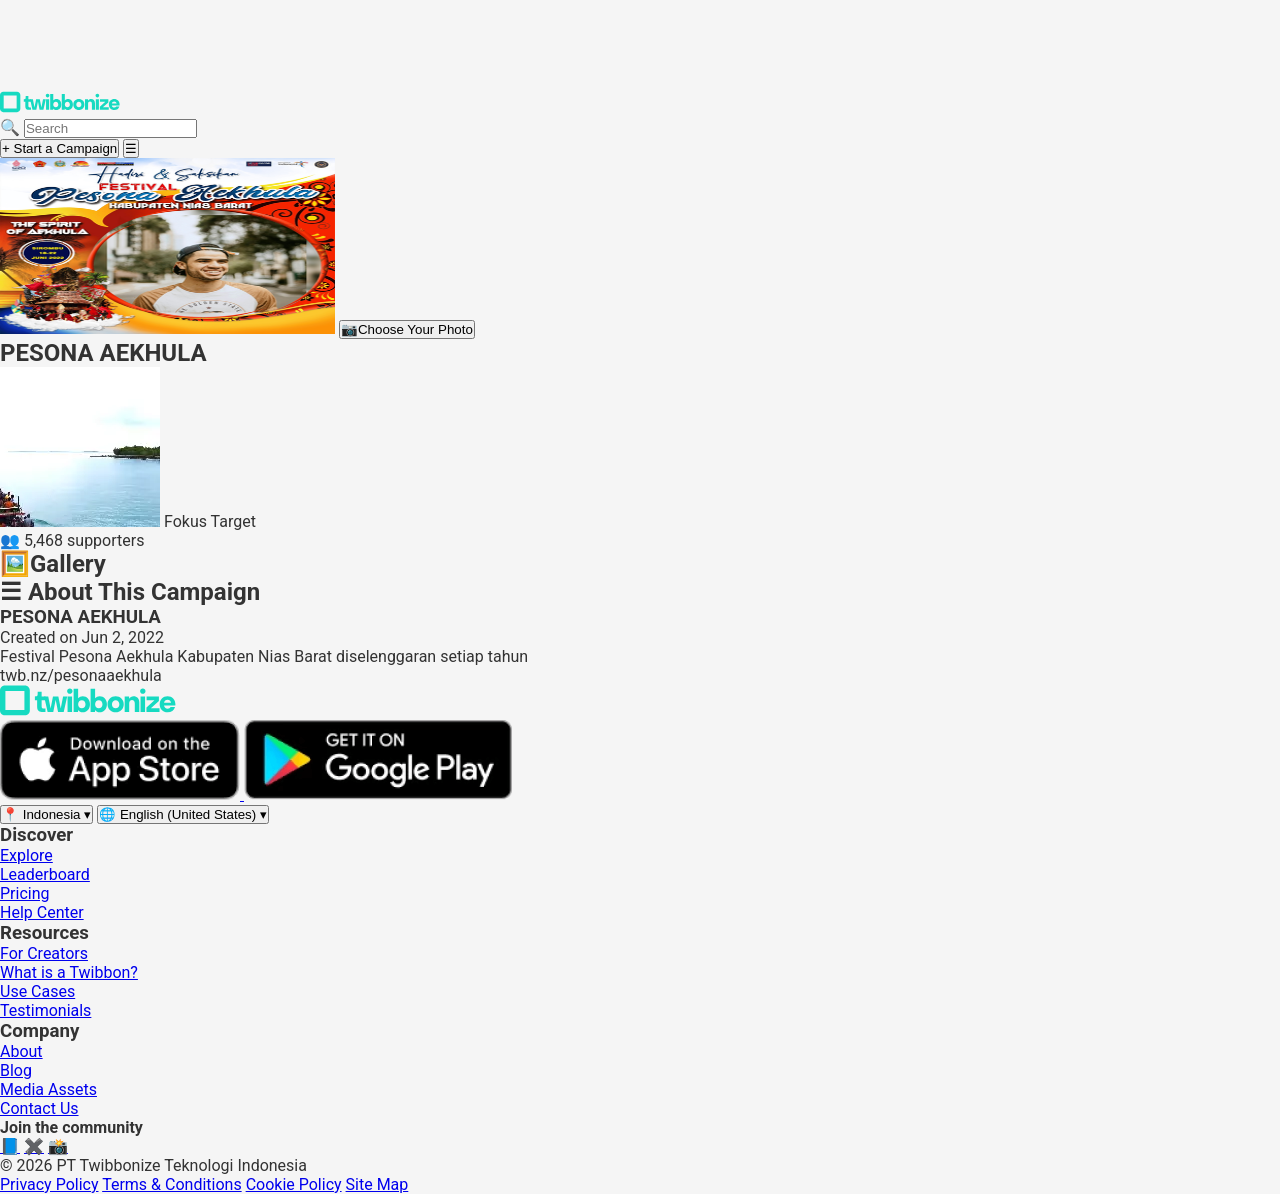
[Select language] (183, 814)
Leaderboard (45, 874)
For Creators (44, 953)
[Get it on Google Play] (378, 794)
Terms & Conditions (172, 1184)
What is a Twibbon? (69, 972)
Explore (26, 855)
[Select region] (46, 814)
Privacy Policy (49, 1184)
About (21, 1051)
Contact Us (39, 1108)
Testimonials (45, 1010)
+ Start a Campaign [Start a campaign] (59, 148)
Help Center (42, 912)
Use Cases (37, 991)
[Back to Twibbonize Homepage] (88, 710)
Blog (16, 1070)
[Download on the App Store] (122, 794)
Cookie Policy (294, 1184)
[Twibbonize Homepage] (60, 108)
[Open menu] (131, 148)
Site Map (377, 1184)
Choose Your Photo (407, 329)
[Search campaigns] (110, 128)
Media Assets (48, 1089)
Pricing (25, 893)
